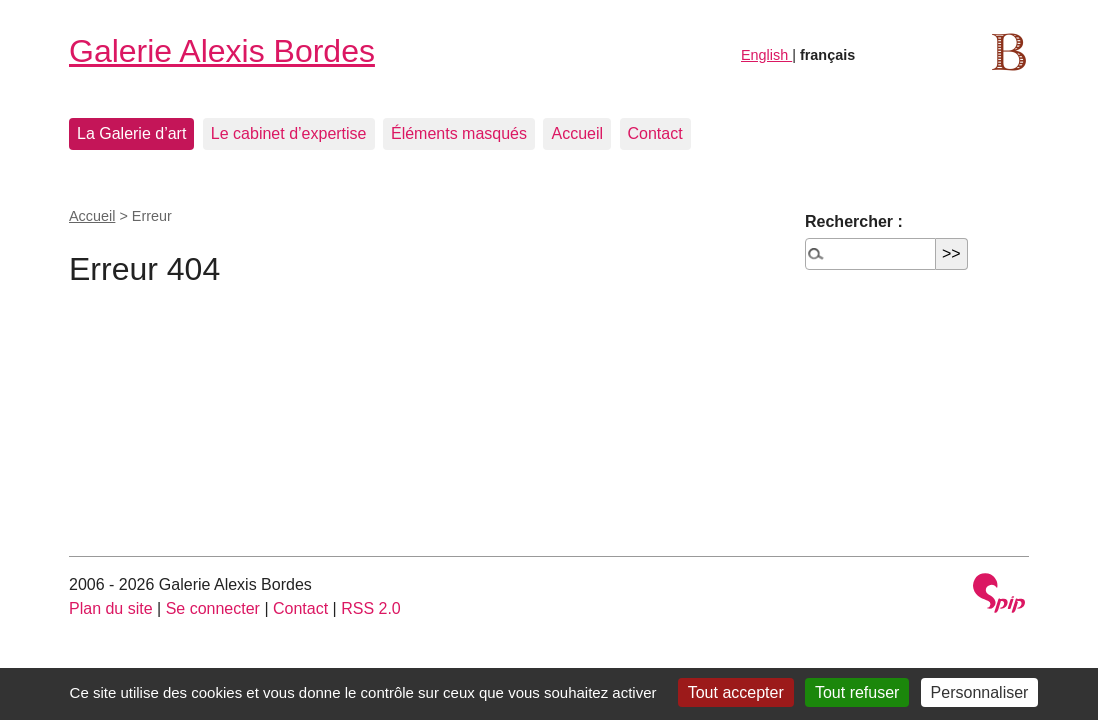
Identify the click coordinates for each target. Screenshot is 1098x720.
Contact (655, 133)
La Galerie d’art (131, 133)
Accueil (577, 133)
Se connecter (213, 608)
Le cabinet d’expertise (289, 133)
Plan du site (111, 608)
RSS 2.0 (371, 608)
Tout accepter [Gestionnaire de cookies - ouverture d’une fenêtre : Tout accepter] (736, 692)
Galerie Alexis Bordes (222, 51)
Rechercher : (854, 221)
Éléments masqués (459, 133)
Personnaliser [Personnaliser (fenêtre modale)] (980, 692)
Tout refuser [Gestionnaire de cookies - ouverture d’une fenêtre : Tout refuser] (857, 692)
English (766, 55)
